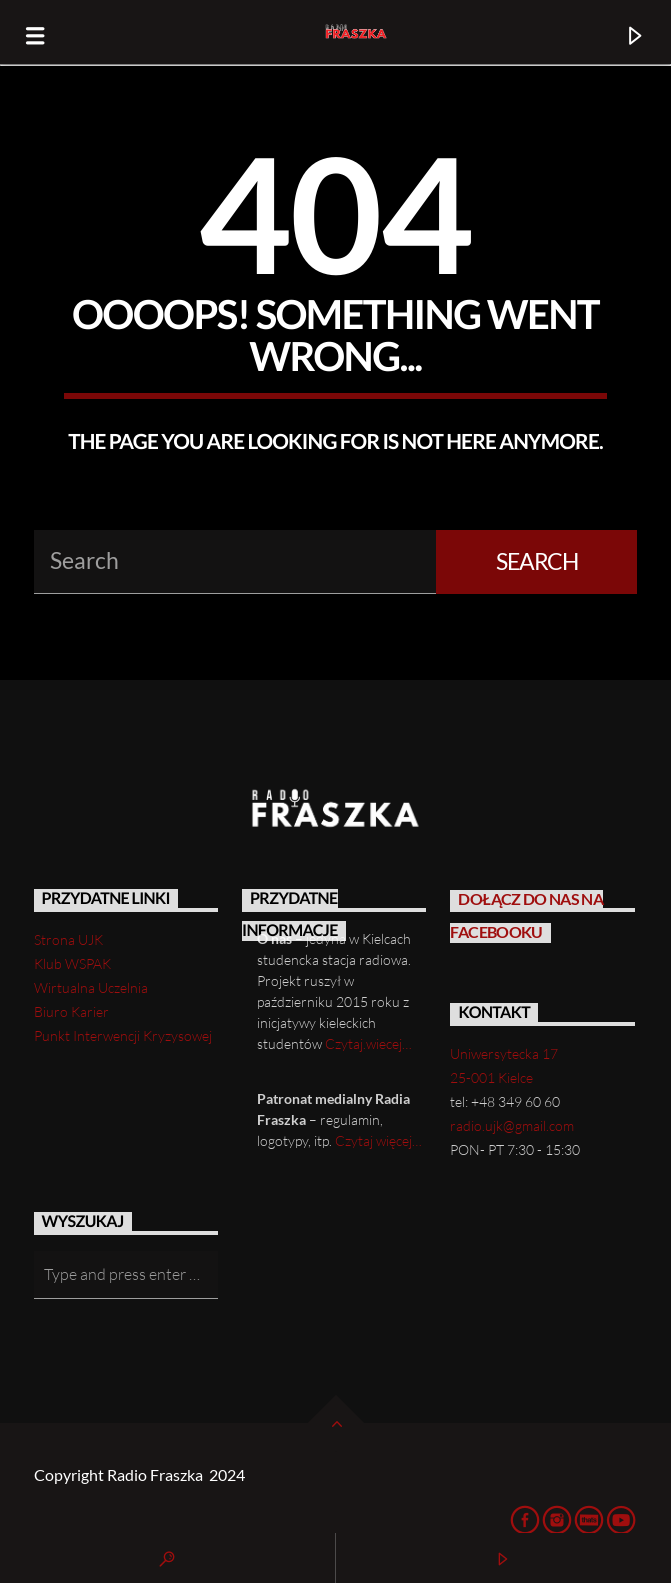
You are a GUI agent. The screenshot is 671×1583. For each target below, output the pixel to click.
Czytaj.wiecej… (368, 1043)
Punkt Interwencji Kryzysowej (123, 1035)
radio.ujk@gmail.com (512, 1125)
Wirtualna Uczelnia (91, 987)
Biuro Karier (71, 1011)
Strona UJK (68, 939)
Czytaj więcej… (378, 1140)
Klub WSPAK (72, 963)
